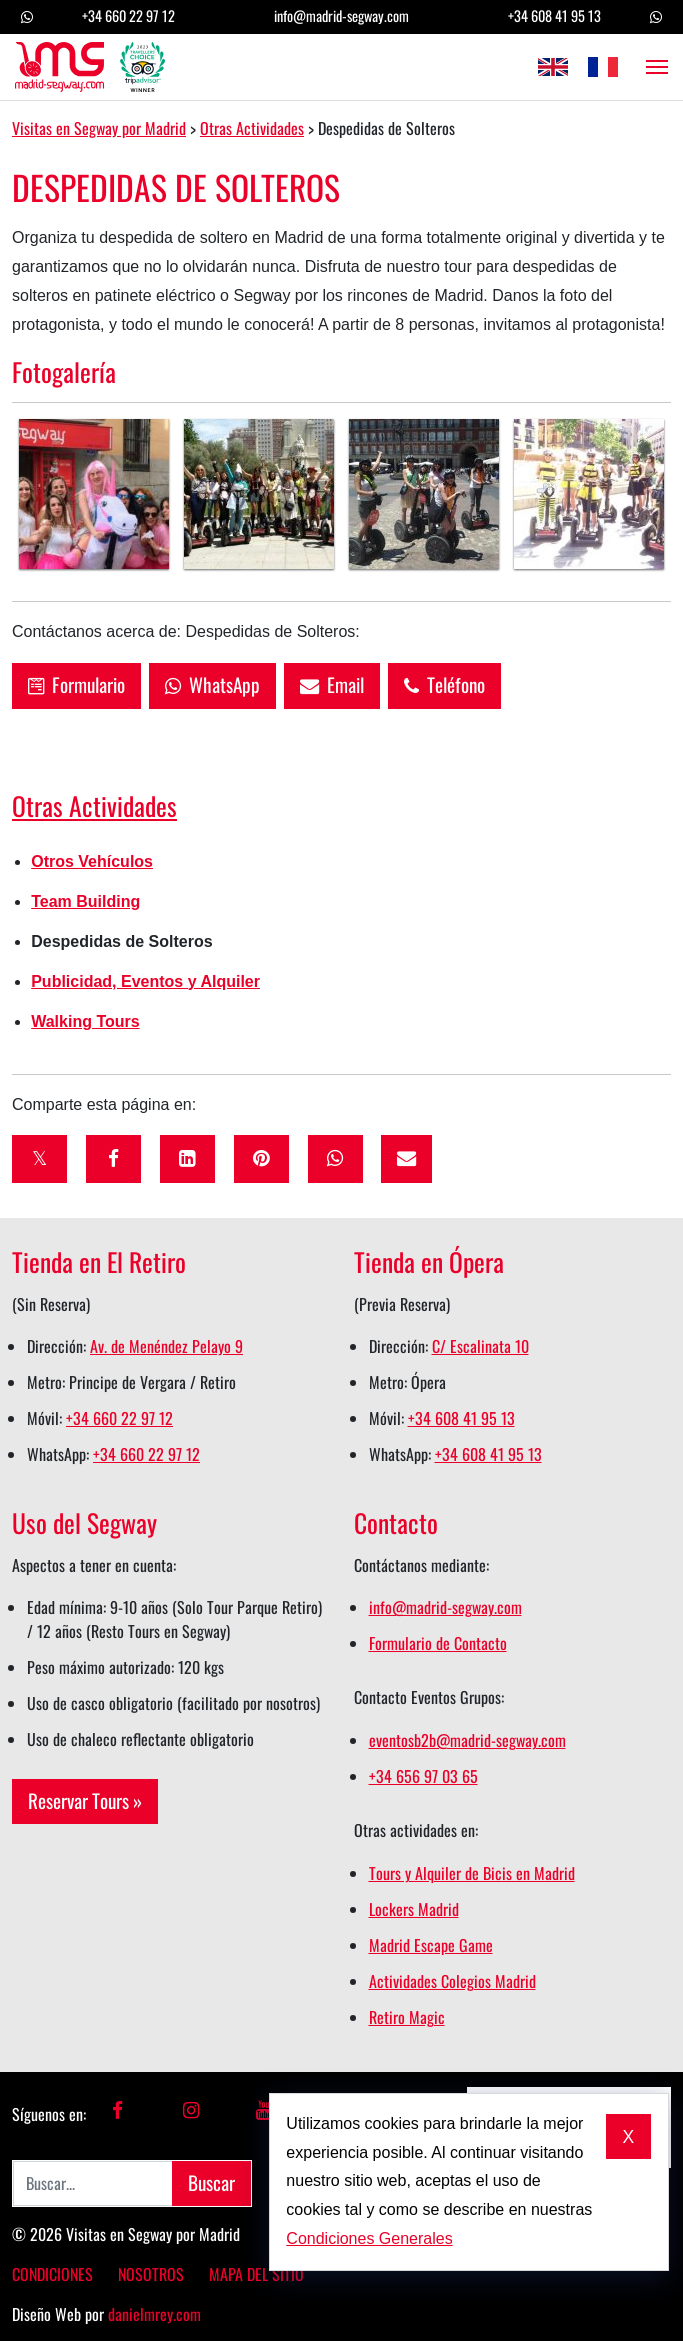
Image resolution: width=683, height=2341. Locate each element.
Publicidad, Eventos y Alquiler (145, 981)
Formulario (76, 684)
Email (332, 684)
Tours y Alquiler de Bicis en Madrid (472, 1873)
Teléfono (444, 684)
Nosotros (151, 2274)
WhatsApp (212, 684)
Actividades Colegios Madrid (452, 1981)
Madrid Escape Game (431, 1945)
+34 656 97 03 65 (423, 1776)
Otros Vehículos (92, 861)
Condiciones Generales (369, 2238)
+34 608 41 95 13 (554, 15)
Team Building (85, 901)
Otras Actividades (94, 805)
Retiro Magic (407, 2017)
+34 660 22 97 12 (128, 15)
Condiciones (52, 2274)
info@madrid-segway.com (341, 15)
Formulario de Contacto (438, 1643)
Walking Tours (85, 1021)
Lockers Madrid (414, 1909)
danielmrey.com (154, 2314)
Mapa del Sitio (256, 2274)
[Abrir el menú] (651, 67)
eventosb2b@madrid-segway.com (467, 1740)
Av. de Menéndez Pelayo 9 (166, 1346)
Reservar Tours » (85, 1800)
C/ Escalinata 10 (480, 1346)
